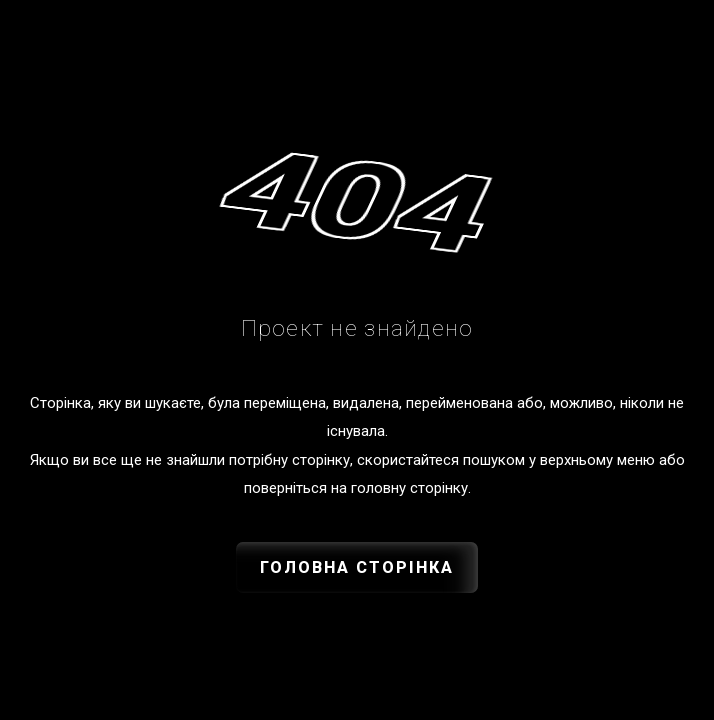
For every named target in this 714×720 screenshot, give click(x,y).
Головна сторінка (357, 567)
